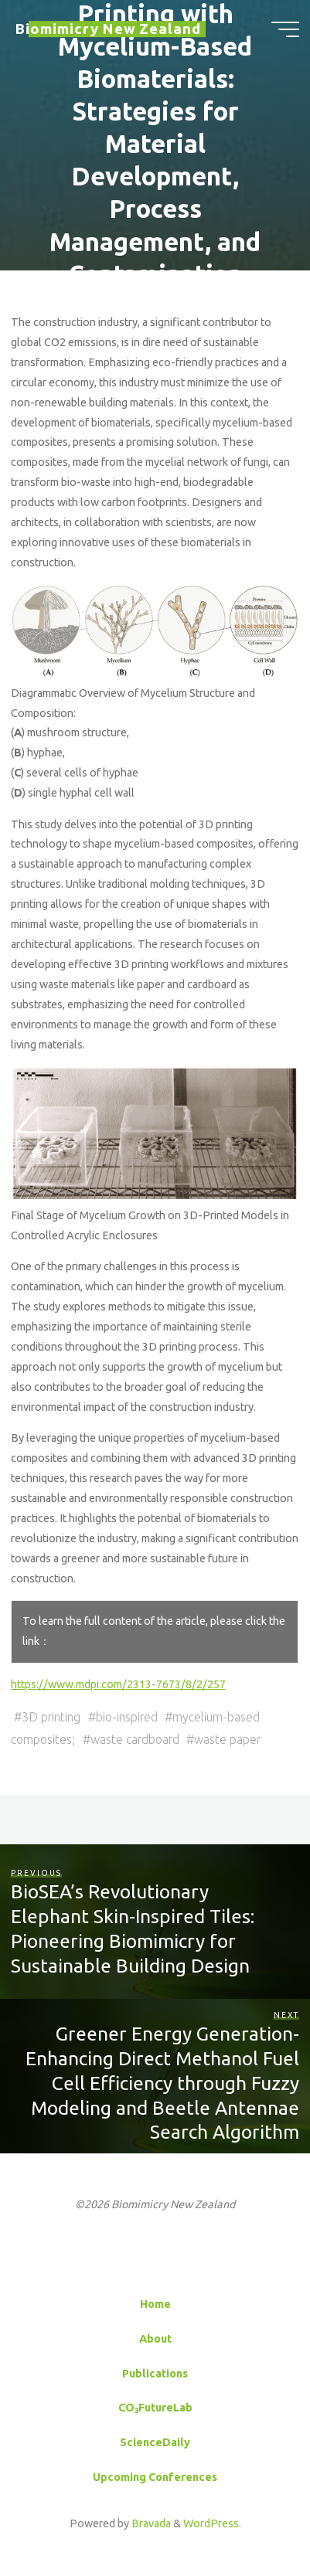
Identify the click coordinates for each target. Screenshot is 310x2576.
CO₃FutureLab (155, 2407)
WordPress (211, 2523)
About (155, 2339)
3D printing (51, 1717)
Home (155, 2304)
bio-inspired (127, 1717)
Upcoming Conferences (155, 2477)
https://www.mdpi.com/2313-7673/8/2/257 (118, 1684)
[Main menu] (285, 29)
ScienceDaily (155, 2442)
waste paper (227, 1739)
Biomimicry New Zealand (108, 29)
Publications (155, 2373)
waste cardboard (134, 1739)
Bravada (150, 2523)
